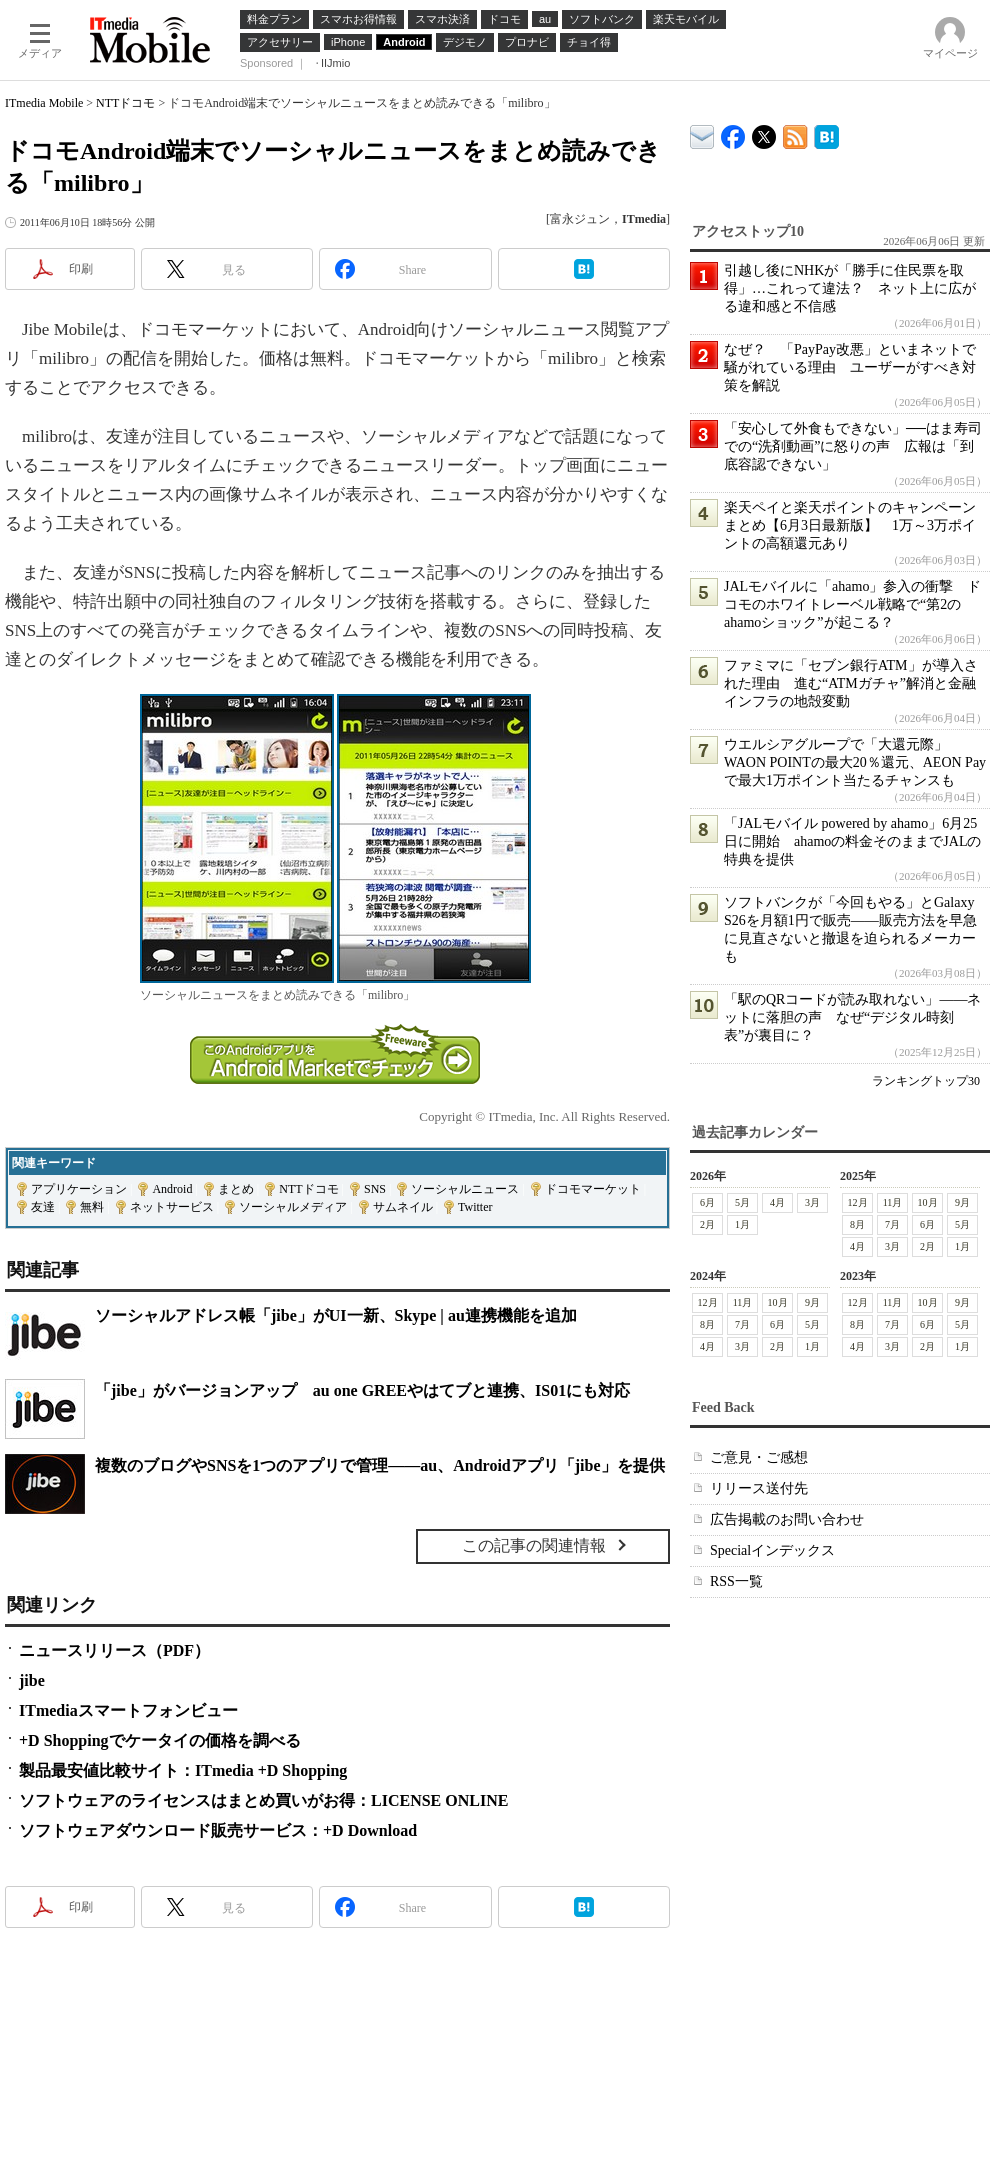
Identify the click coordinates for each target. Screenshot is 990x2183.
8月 (857, 1224)
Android (172, 1189)
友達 (43, 1207)
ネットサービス (172, 1207)
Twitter (475, 1207)
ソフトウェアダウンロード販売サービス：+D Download (218, 1830)
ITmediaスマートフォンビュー (128, 1710)
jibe (32, 1680)
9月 (962, 1202)
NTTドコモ (125, 103)
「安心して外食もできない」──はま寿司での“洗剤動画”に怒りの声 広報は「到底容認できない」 (853, 446)
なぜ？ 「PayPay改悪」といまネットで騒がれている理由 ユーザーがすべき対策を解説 (850, 367)
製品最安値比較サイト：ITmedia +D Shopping (183, 1770)
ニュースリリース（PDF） (114, 1650)
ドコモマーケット (593, 1189)
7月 (892, 1224)
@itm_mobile (764, 132)
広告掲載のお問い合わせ (787, 1519)
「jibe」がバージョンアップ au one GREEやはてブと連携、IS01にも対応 (362, 1390)
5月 (742, 1202)
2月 (707, 1224)
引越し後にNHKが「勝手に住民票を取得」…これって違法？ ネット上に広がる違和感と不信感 (850, 288)
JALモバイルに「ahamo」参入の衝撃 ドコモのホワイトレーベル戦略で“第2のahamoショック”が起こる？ (852, 604)
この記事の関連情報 (534, 1545)
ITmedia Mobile (44, 103)
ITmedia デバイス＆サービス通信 (702, 133)
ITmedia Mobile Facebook (733, 132)
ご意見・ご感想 (759, 1457)
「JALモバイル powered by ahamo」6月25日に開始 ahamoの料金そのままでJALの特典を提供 (852, 841)
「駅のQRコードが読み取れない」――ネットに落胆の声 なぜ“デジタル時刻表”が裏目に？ (852, 1017)
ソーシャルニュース (465, 1189)
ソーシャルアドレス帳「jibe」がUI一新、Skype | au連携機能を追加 (336, 1315)
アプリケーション (79, 1189)
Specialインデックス (772, 1550)
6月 (707, 1202)
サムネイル (403, 1207)
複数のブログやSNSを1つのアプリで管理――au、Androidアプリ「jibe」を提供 (380, 1465)
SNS (375, 1189)
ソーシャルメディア (293, 1207)
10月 (928, 1202)
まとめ (236, 1189)
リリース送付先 (759, 1488)
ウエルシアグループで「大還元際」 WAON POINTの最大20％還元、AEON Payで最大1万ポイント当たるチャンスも (855, 762)
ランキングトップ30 (926, 1081)
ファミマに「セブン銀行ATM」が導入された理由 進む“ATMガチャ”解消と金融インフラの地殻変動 (851, 683)
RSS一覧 (736, 1581)
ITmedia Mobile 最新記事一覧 (795, 133)
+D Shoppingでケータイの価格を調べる (160, 1740)
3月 (812, 1202)
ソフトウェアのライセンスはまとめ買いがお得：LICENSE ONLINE (263, 1800)
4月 (777, 1202)
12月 (858, 1202)
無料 (92, 1207)
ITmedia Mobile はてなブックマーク (826, 133)
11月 (893, 1202)
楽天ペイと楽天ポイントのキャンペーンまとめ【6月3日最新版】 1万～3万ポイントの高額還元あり (850, 525)
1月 (742, 1224)
